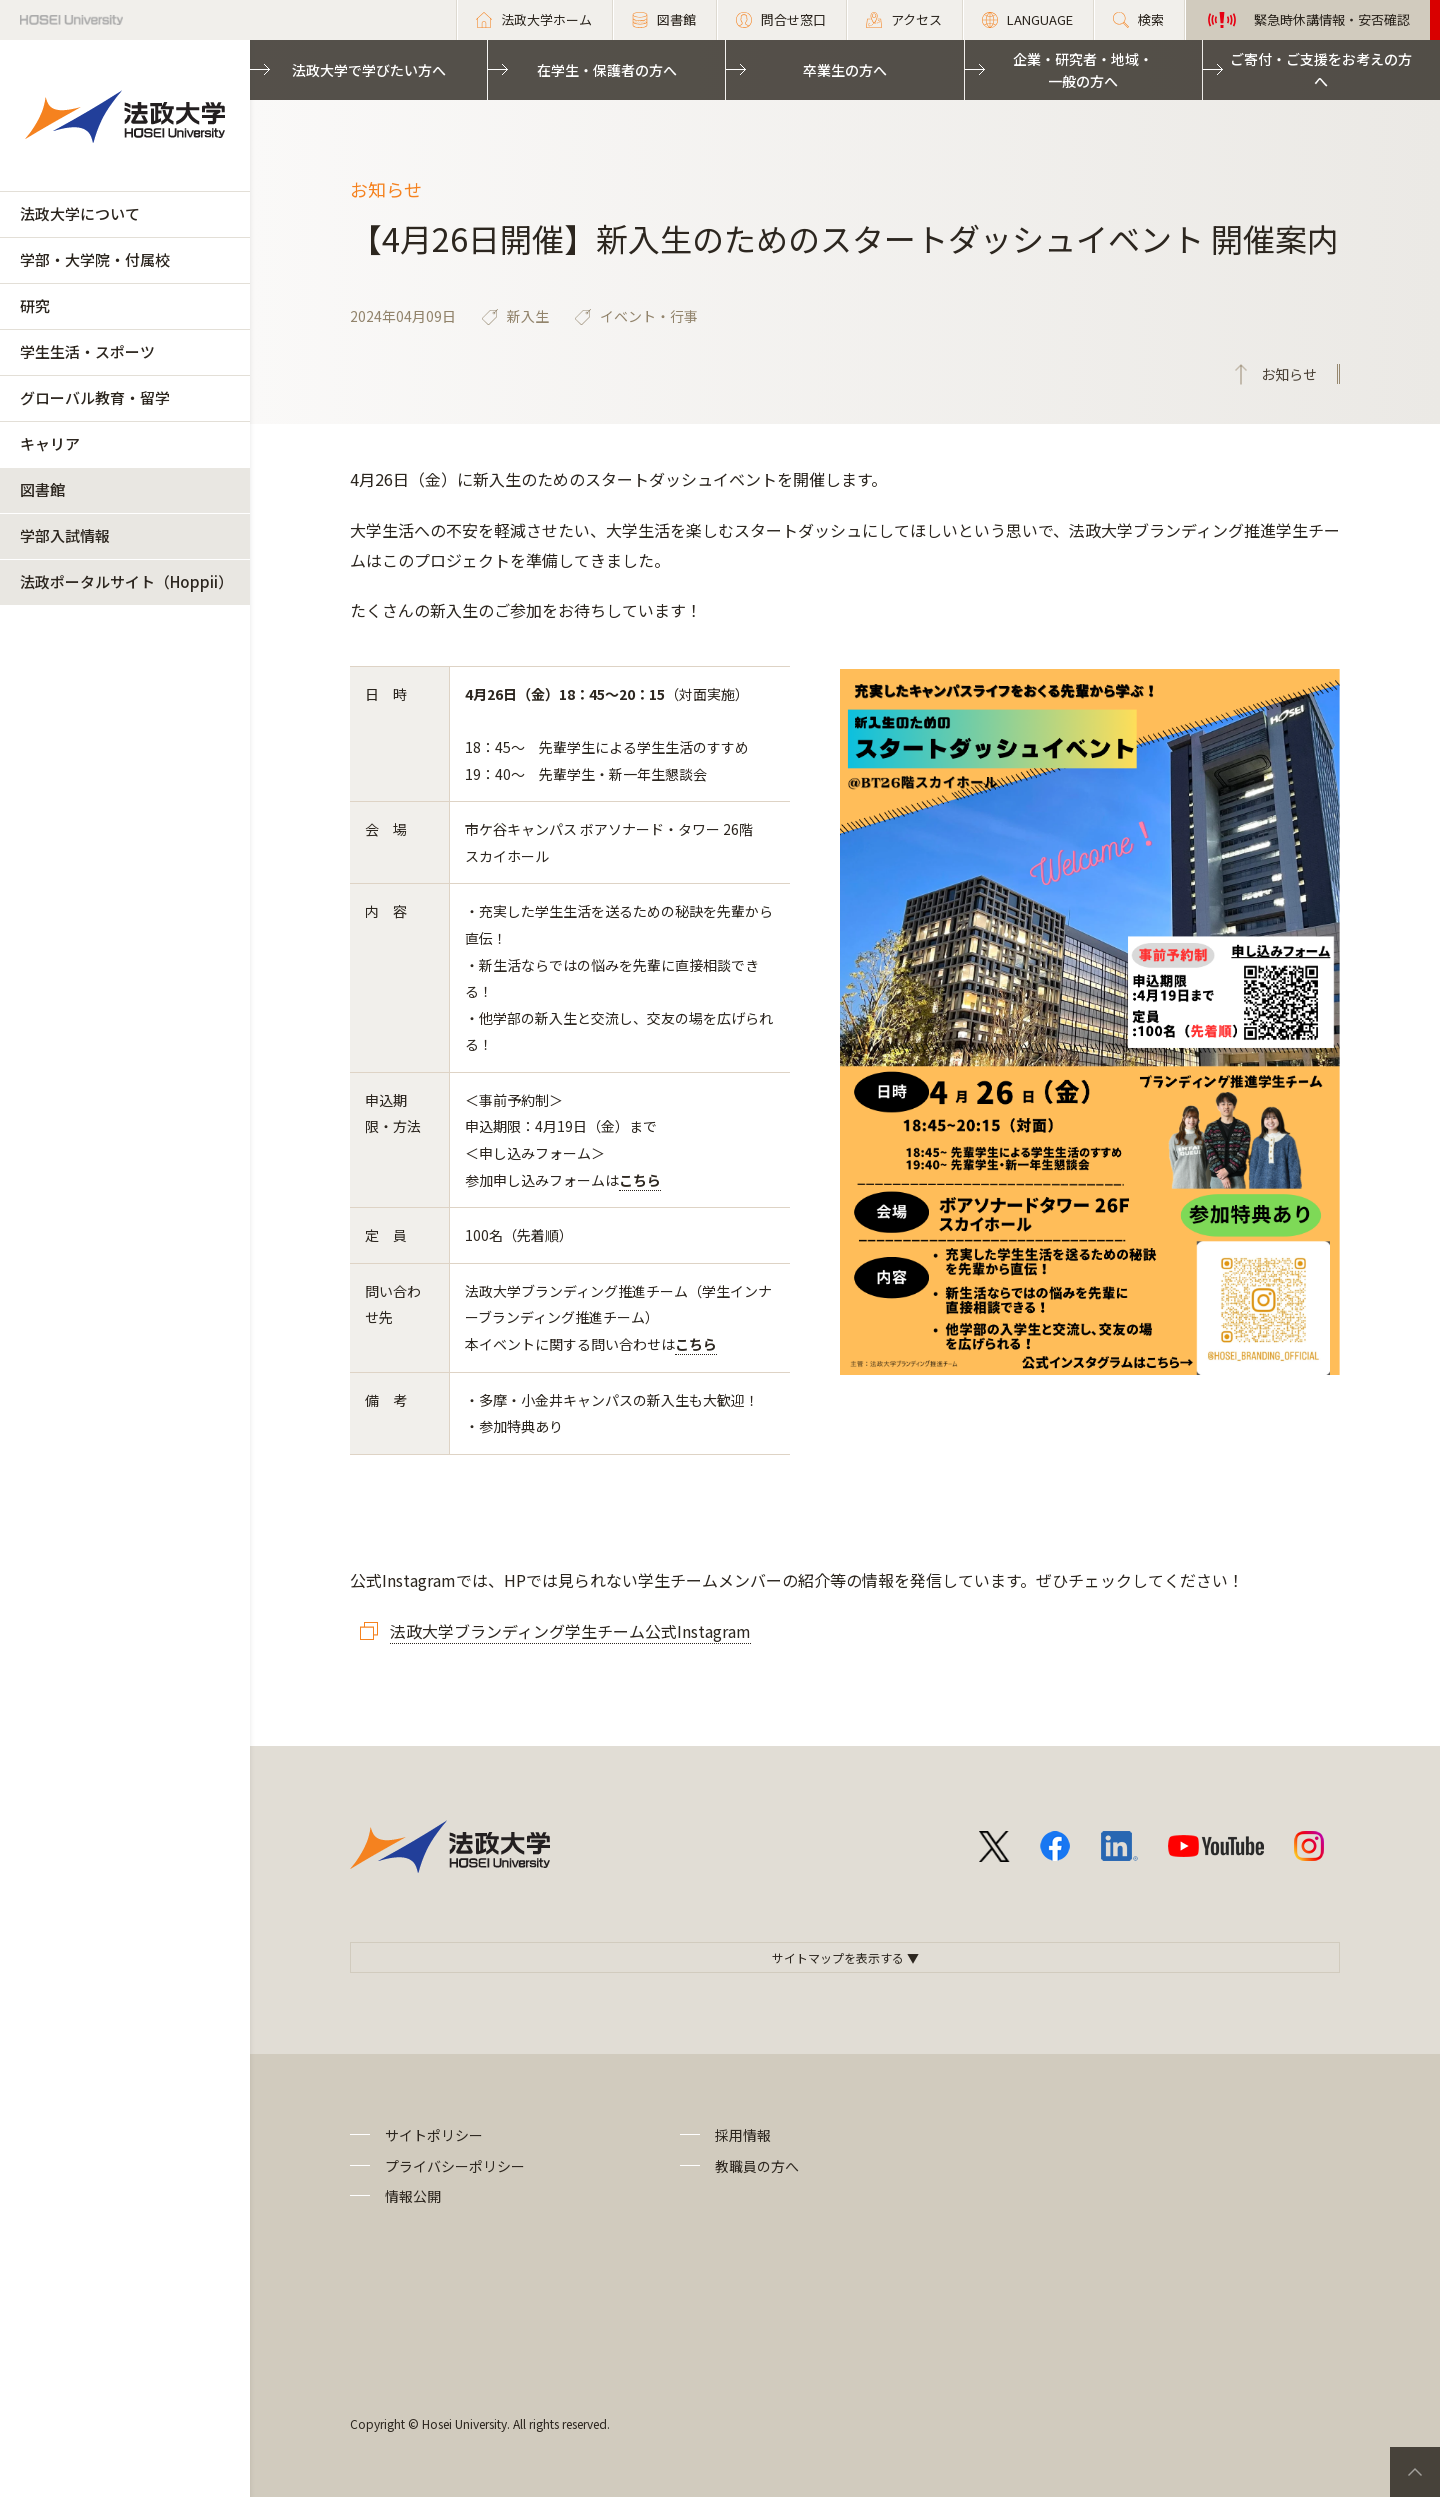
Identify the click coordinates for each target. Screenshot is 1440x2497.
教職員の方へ (757, 2166)
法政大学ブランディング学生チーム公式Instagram (570, 1631)
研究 (35, 305)
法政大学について (80, 213)
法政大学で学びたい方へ (369, 70)
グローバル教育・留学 (95, 397)
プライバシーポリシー (455, 2166)
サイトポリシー (434, 2135)
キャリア (50, 443)
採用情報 (743, 2135)
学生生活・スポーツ (87, 351)
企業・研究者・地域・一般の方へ (1083, 70)
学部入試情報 (65, 535)
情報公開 (413, 2196)
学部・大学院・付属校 (95, 259)
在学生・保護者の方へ (607, 70)
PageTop (1415, 2472)
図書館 (42, 489)
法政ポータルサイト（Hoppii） (126, 581)
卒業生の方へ (845, 70)
